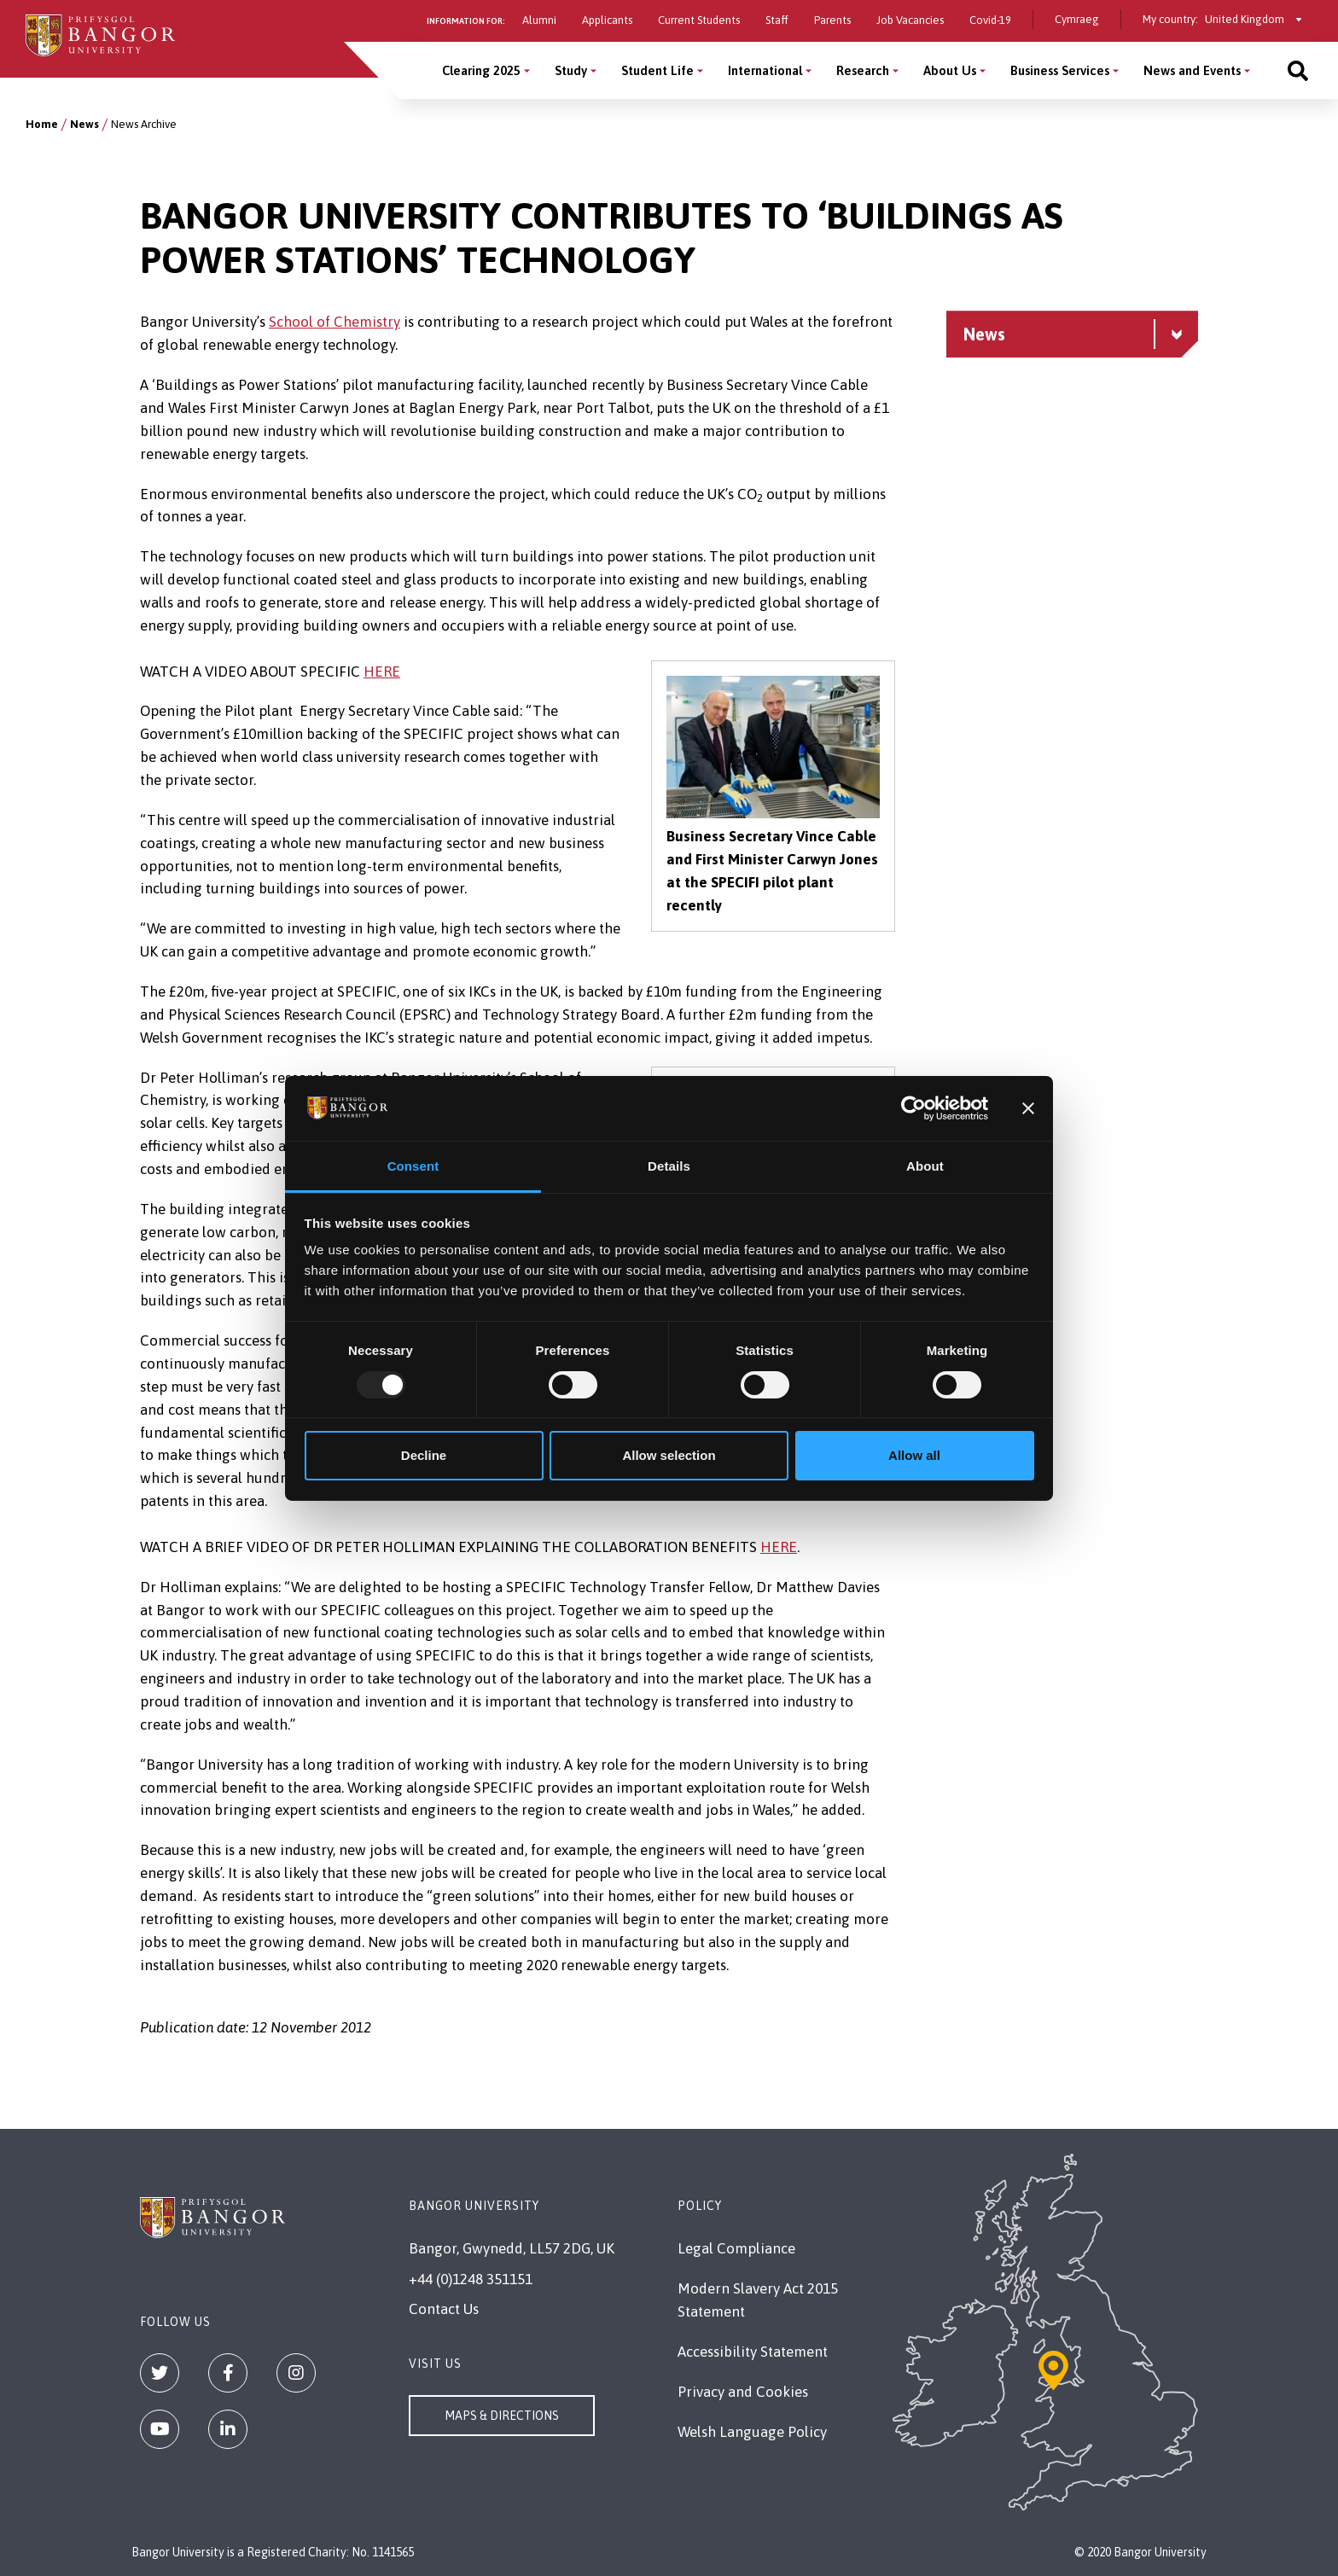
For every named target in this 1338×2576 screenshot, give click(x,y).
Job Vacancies (910, 20)
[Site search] (1297, 70)
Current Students (699, 20)
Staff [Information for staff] (776, 20)
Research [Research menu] (862, 70)
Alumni (539, 20)
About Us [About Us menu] (949, 70)
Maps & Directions (502, 2415)
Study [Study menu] (571, 70)
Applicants (607, 20)
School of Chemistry (334, 321)
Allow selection (668, 1455)
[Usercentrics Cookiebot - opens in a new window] (913, 1108)
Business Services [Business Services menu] (1059, 70)
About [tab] (925, 1166)
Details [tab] (669, 1166)
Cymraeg (1077, 19)
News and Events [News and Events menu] (1192, 70)
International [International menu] (765, 70)
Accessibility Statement (753, 2351)
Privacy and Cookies (743, 2391)
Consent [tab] (413, 1166)
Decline (423, 1455)
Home (42, 124)
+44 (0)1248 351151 (470, 2279)
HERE (382, 671)
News (84, 124)
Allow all (914, 1455)
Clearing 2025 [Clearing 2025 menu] (481, 70)
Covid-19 (990, 20)
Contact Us (444, 2308)
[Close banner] (1028, 1108)
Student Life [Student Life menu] (657, 70)
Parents (832, 20)
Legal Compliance (736, 2248)
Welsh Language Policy (752, 2431)
